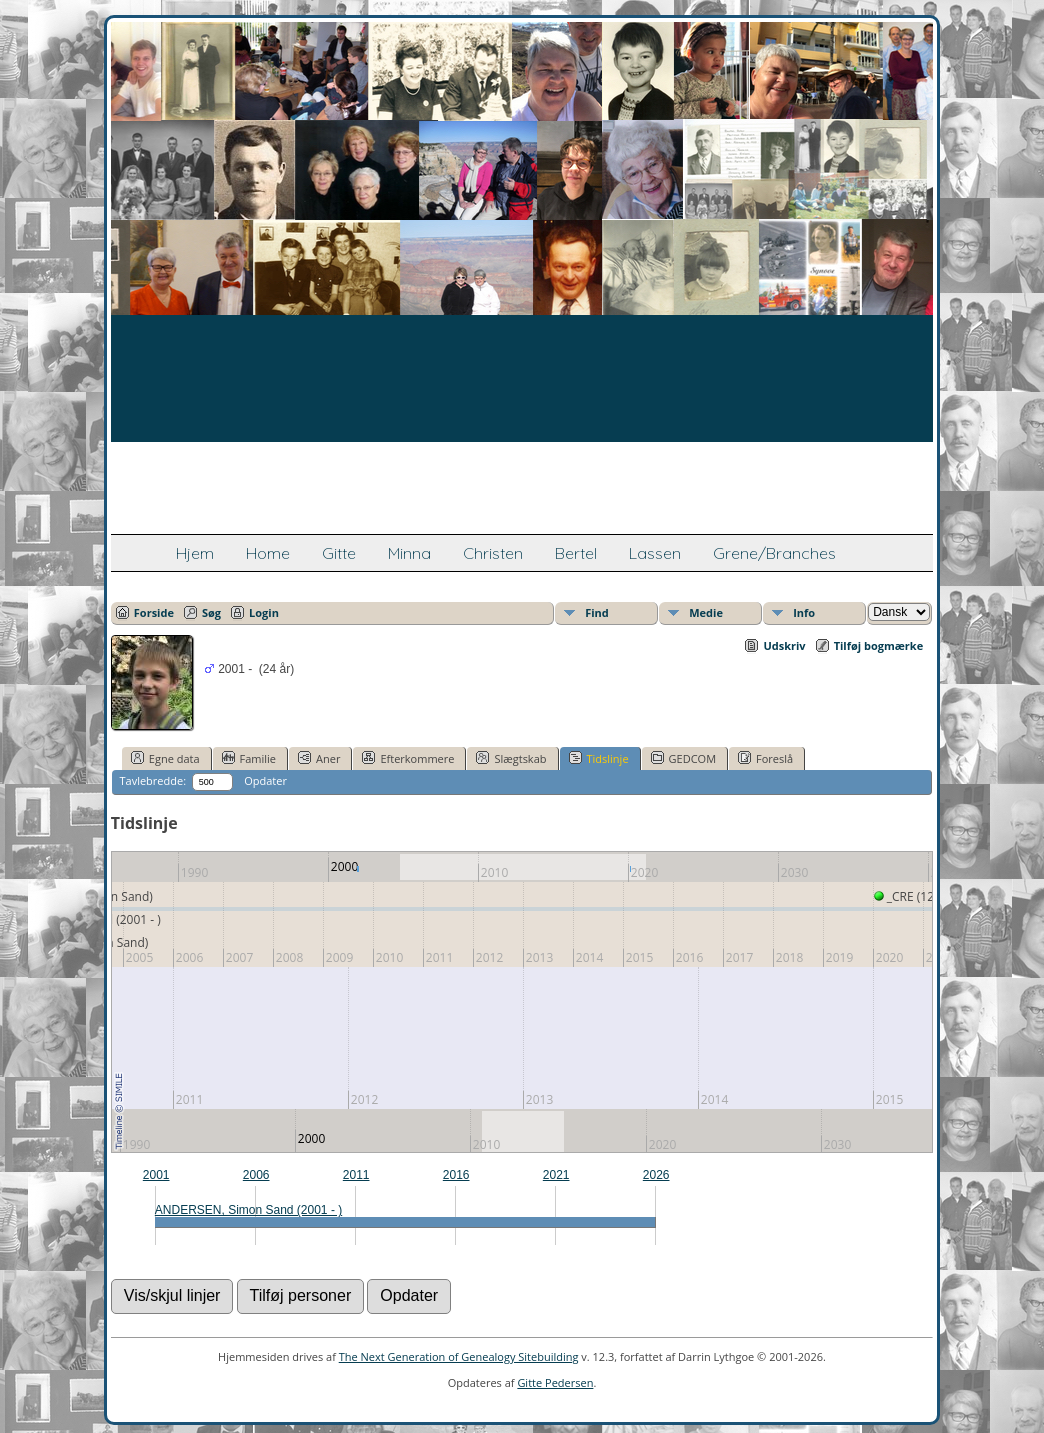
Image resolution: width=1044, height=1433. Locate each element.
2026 (656, 1175)
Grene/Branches (774, 553)
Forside (154, 612)
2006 (256, 1175)
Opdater (265, 780)
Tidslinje (599, 758)
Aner (319, 758)
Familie (249, 758)
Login (264, 612)
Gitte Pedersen (555, 1382)
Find (597, 612)
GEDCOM (683, 758)
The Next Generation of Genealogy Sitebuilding (459, 1356)
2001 (156, 1175)
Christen (493, 553)
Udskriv (784, 645)
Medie (706, 612)
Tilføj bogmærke (879, 645)
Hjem (195, 553)
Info (804, 612)
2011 (356, 1175)
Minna (409, 553)
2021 (556, 1175)
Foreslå (765, 758)
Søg (211, 612)
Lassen (655, 553)
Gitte (339, 553)
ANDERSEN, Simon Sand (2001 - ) (248, 1210)
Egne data (165, 758)
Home (268, 553)
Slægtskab (511, 758)
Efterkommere (408, 758)
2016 (456, 1175)
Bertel (576, 553)
